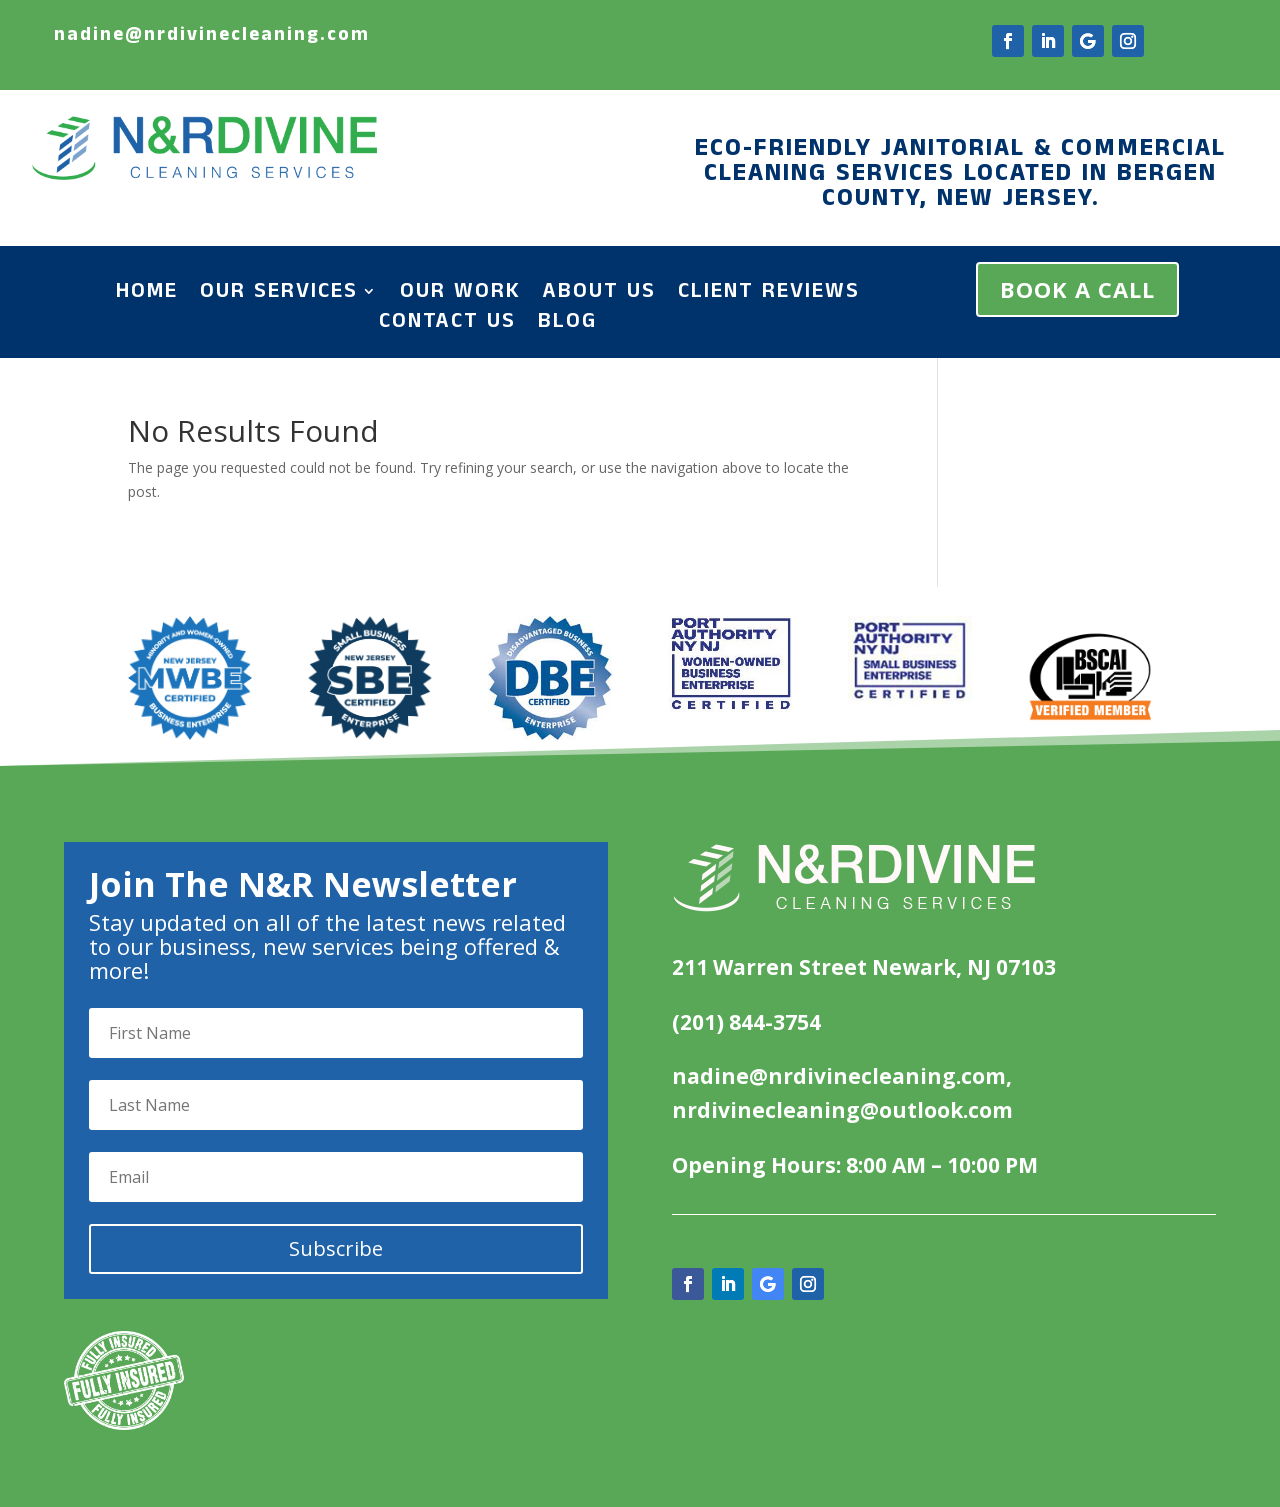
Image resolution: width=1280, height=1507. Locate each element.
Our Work (460, 295)
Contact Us (447, 325)
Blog (567, 325)
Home (147, 295)
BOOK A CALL (1077, 289)
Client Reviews (769, 295)
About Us (599, 295)
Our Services (279, 295)
